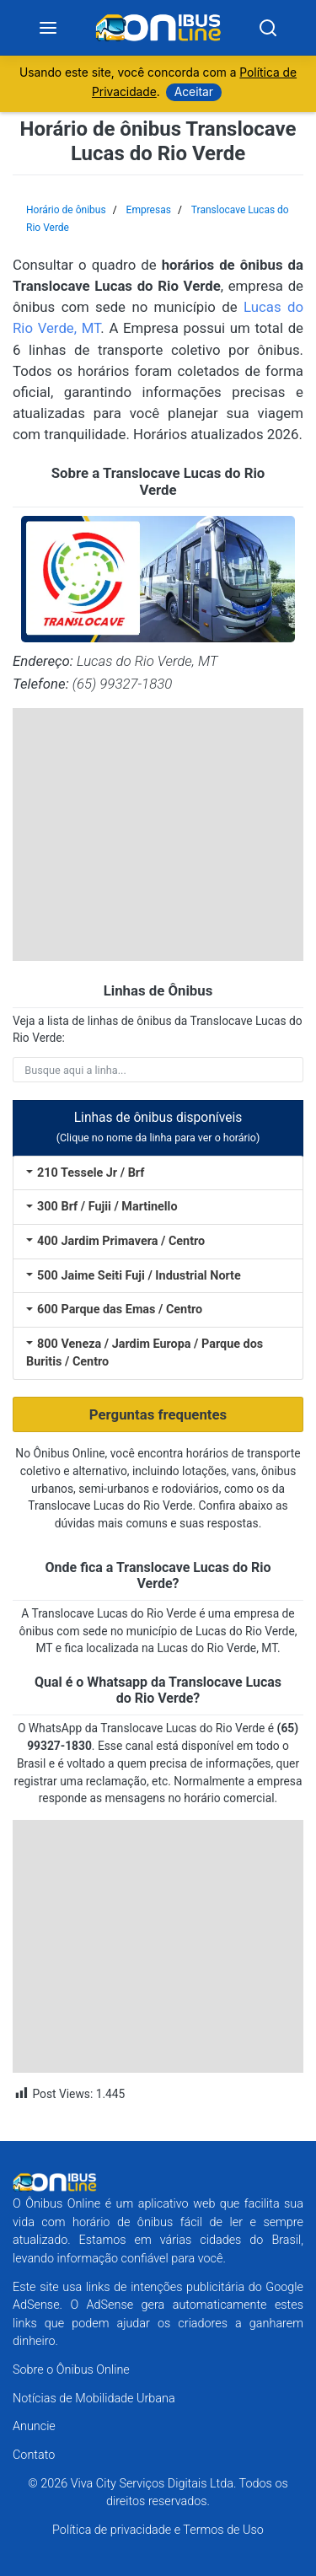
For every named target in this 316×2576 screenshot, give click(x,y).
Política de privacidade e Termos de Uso (158, 2530)
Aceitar (193, 92)
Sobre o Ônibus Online (71, 2370)
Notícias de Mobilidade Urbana (94, 2398)
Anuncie (34, 2426)
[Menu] (48, 28)
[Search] (268, 28)
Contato (34, 2455)
